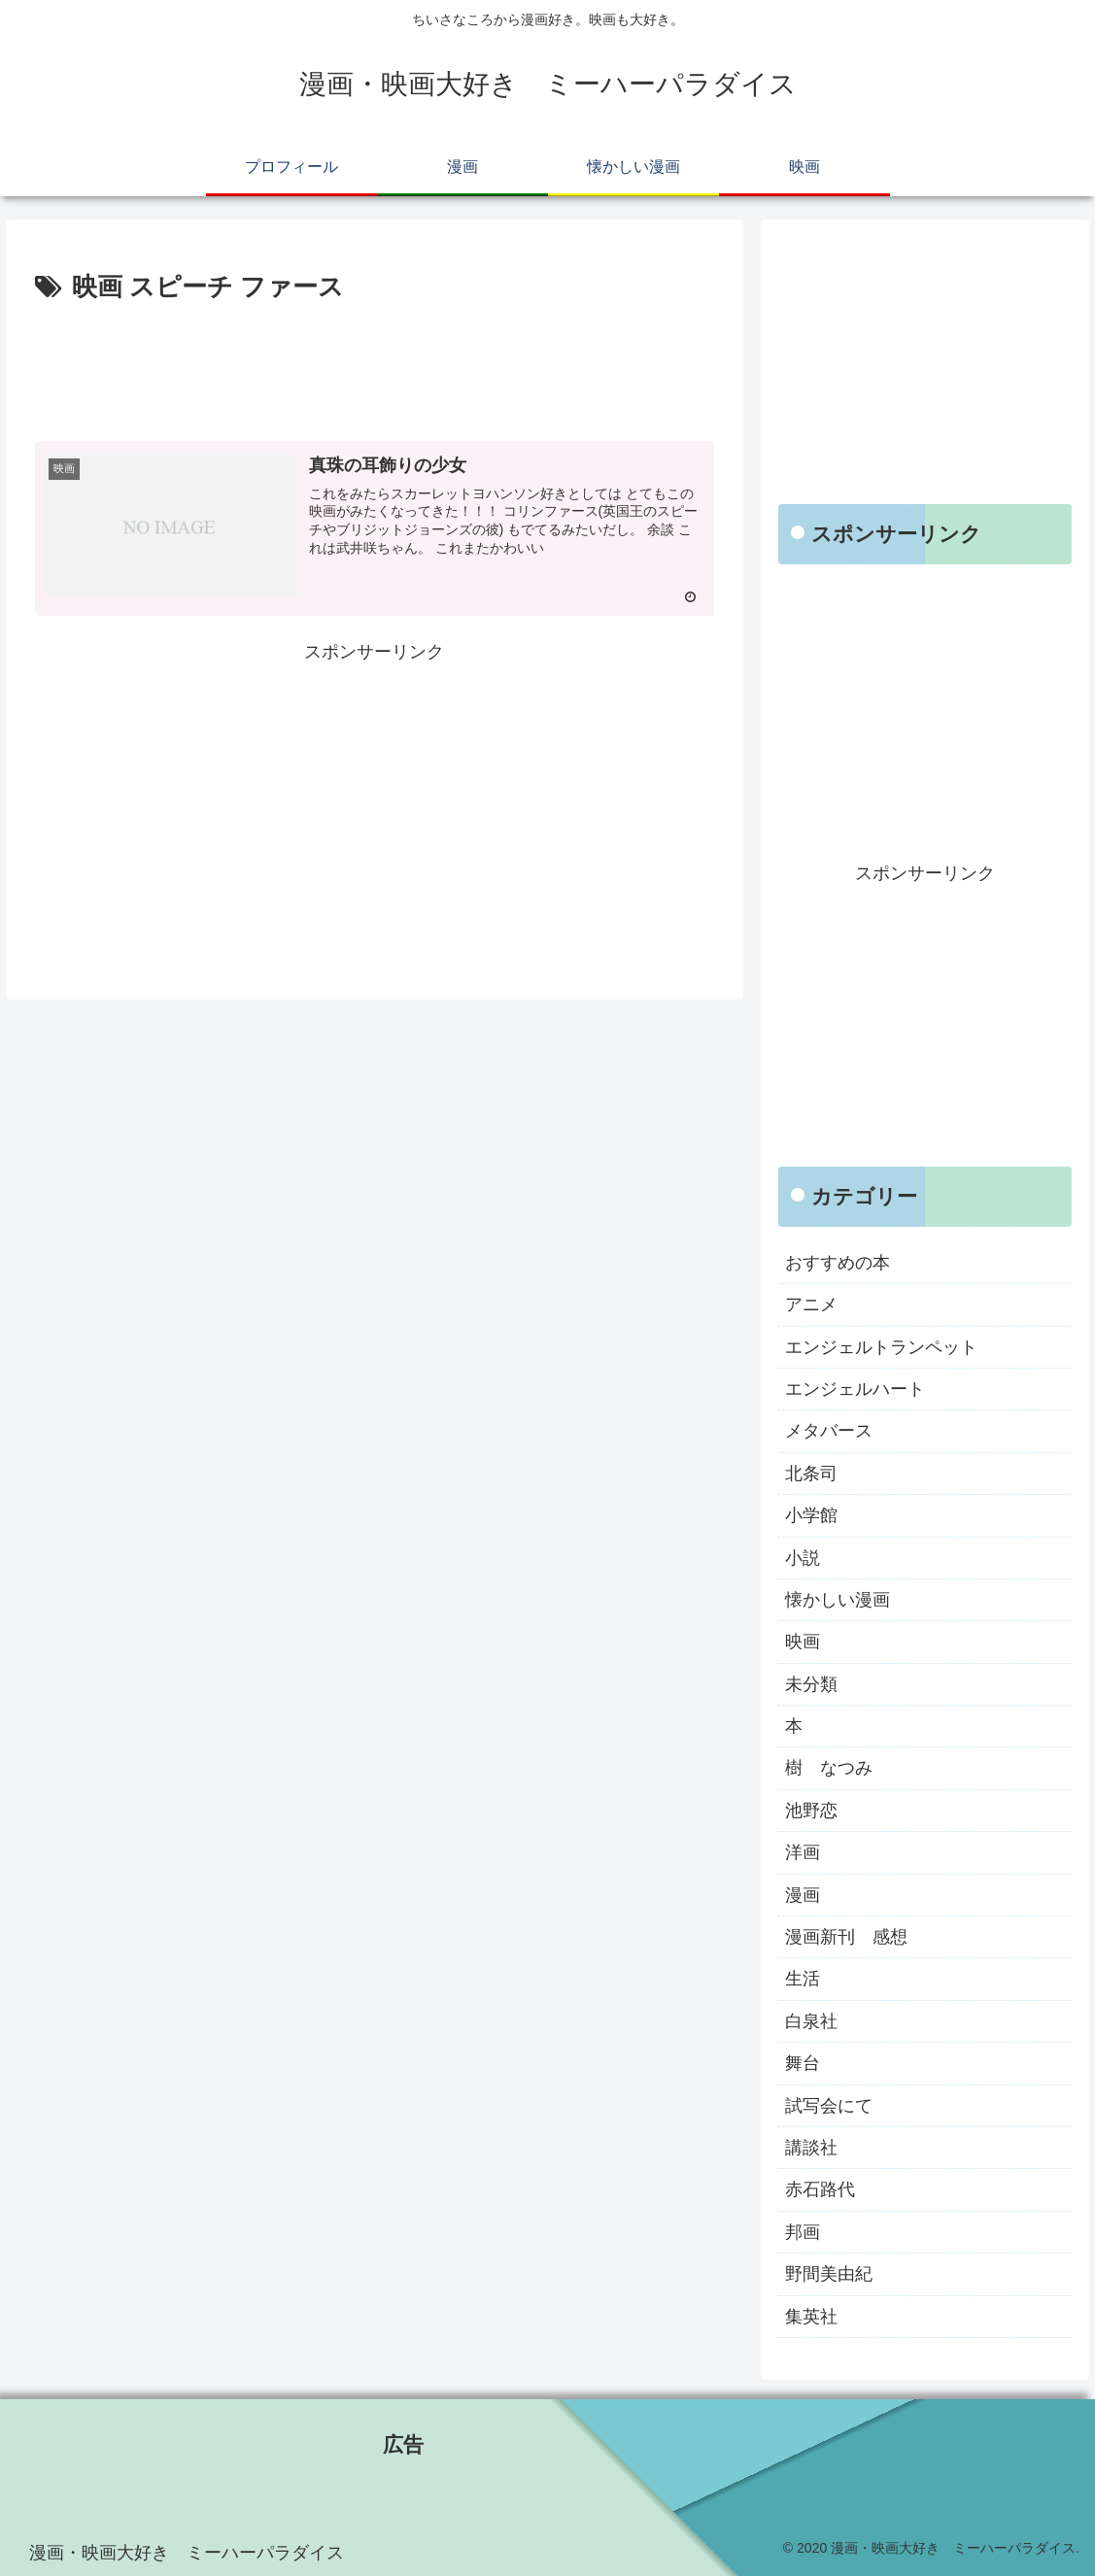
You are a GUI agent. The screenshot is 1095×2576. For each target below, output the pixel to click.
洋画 (802, 1852)
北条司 (811, 1473)
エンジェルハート (855, 1389)
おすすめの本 (837, 1262)
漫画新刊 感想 (846, 1937)
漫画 (802, 1895)
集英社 (811, 2316)
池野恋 (811, 1810)
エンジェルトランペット (881, 1347)
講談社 (811, 2147)
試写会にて (829, 2106)
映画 (802, 1641)
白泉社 (811, 2021)
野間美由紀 (829, 2274)
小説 (802, 1558)
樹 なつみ (829, 1768)
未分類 (811, 1684)
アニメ (811, 1304)
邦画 (802, 2232)
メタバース (829, 1431)
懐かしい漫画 (837, 1600)
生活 (802, 1978)
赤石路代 (820, 2189)
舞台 (802, 2063)
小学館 (811, 1515)
